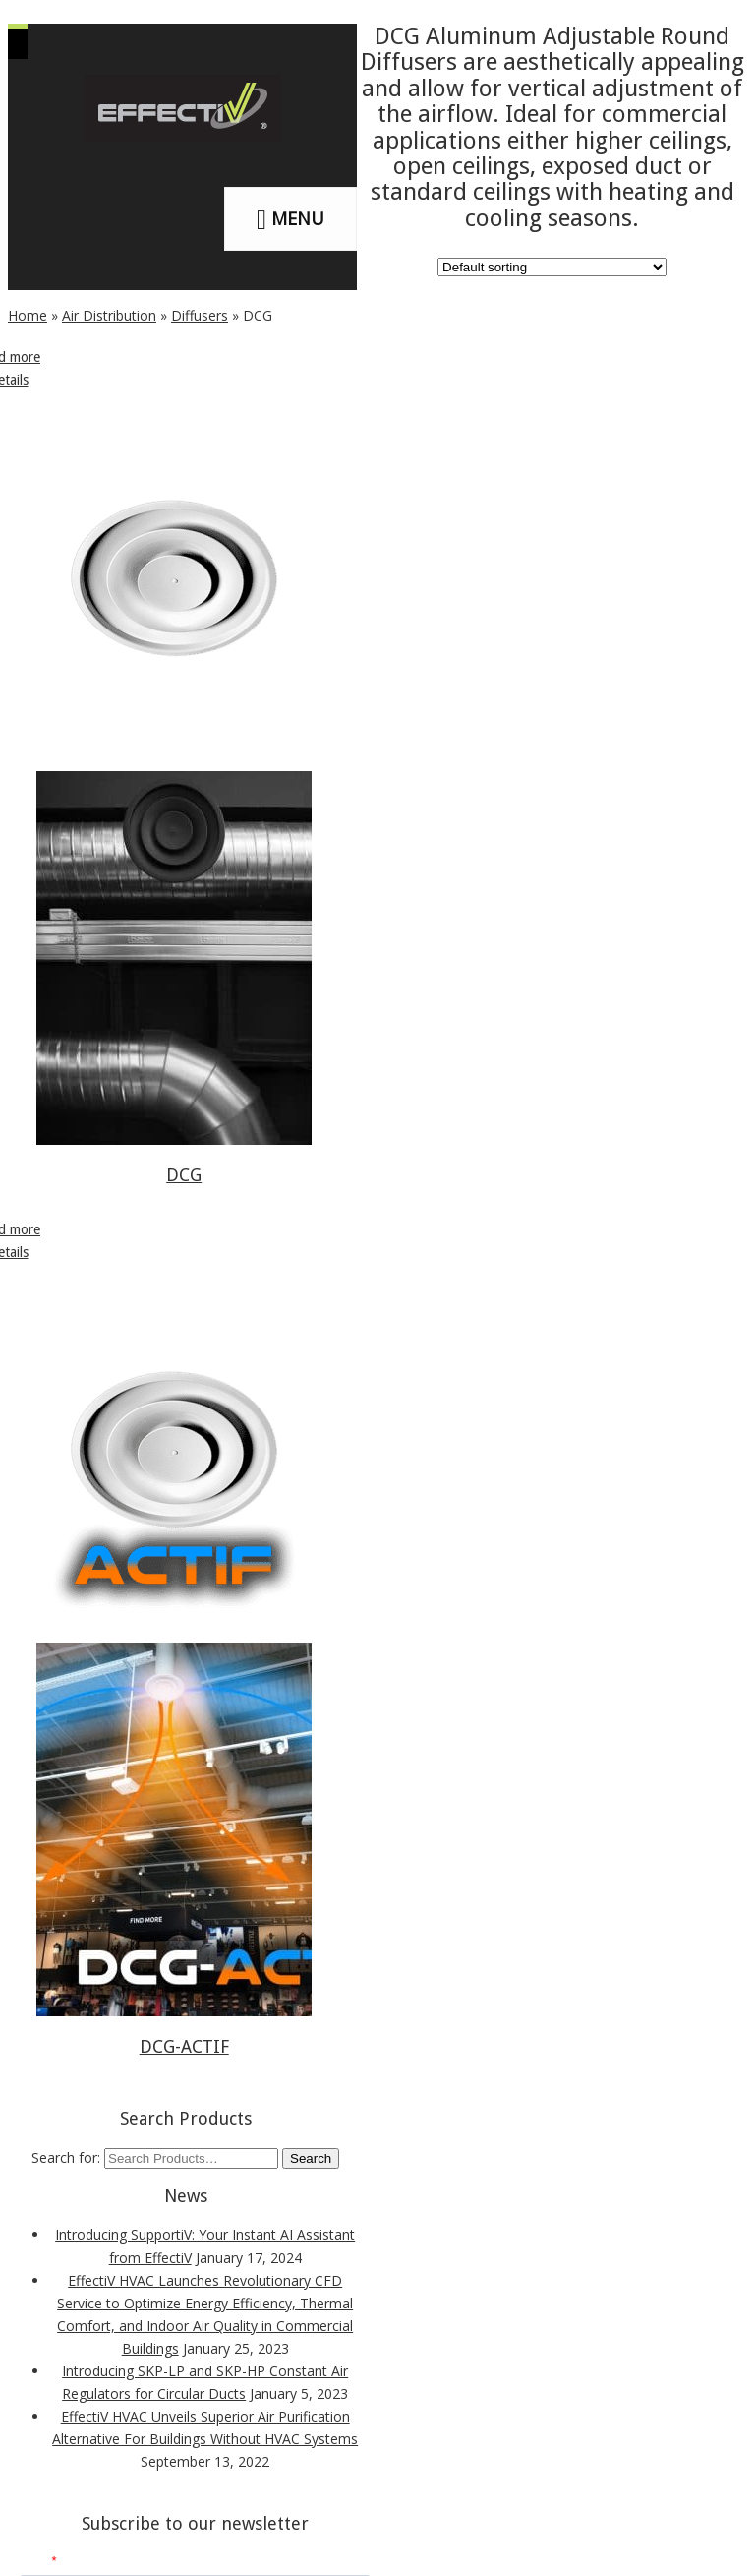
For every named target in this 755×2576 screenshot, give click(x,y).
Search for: (65, 2157)
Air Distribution (109, 315)
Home (27, 315)
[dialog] (718, 2536)
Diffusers (199, 315)
